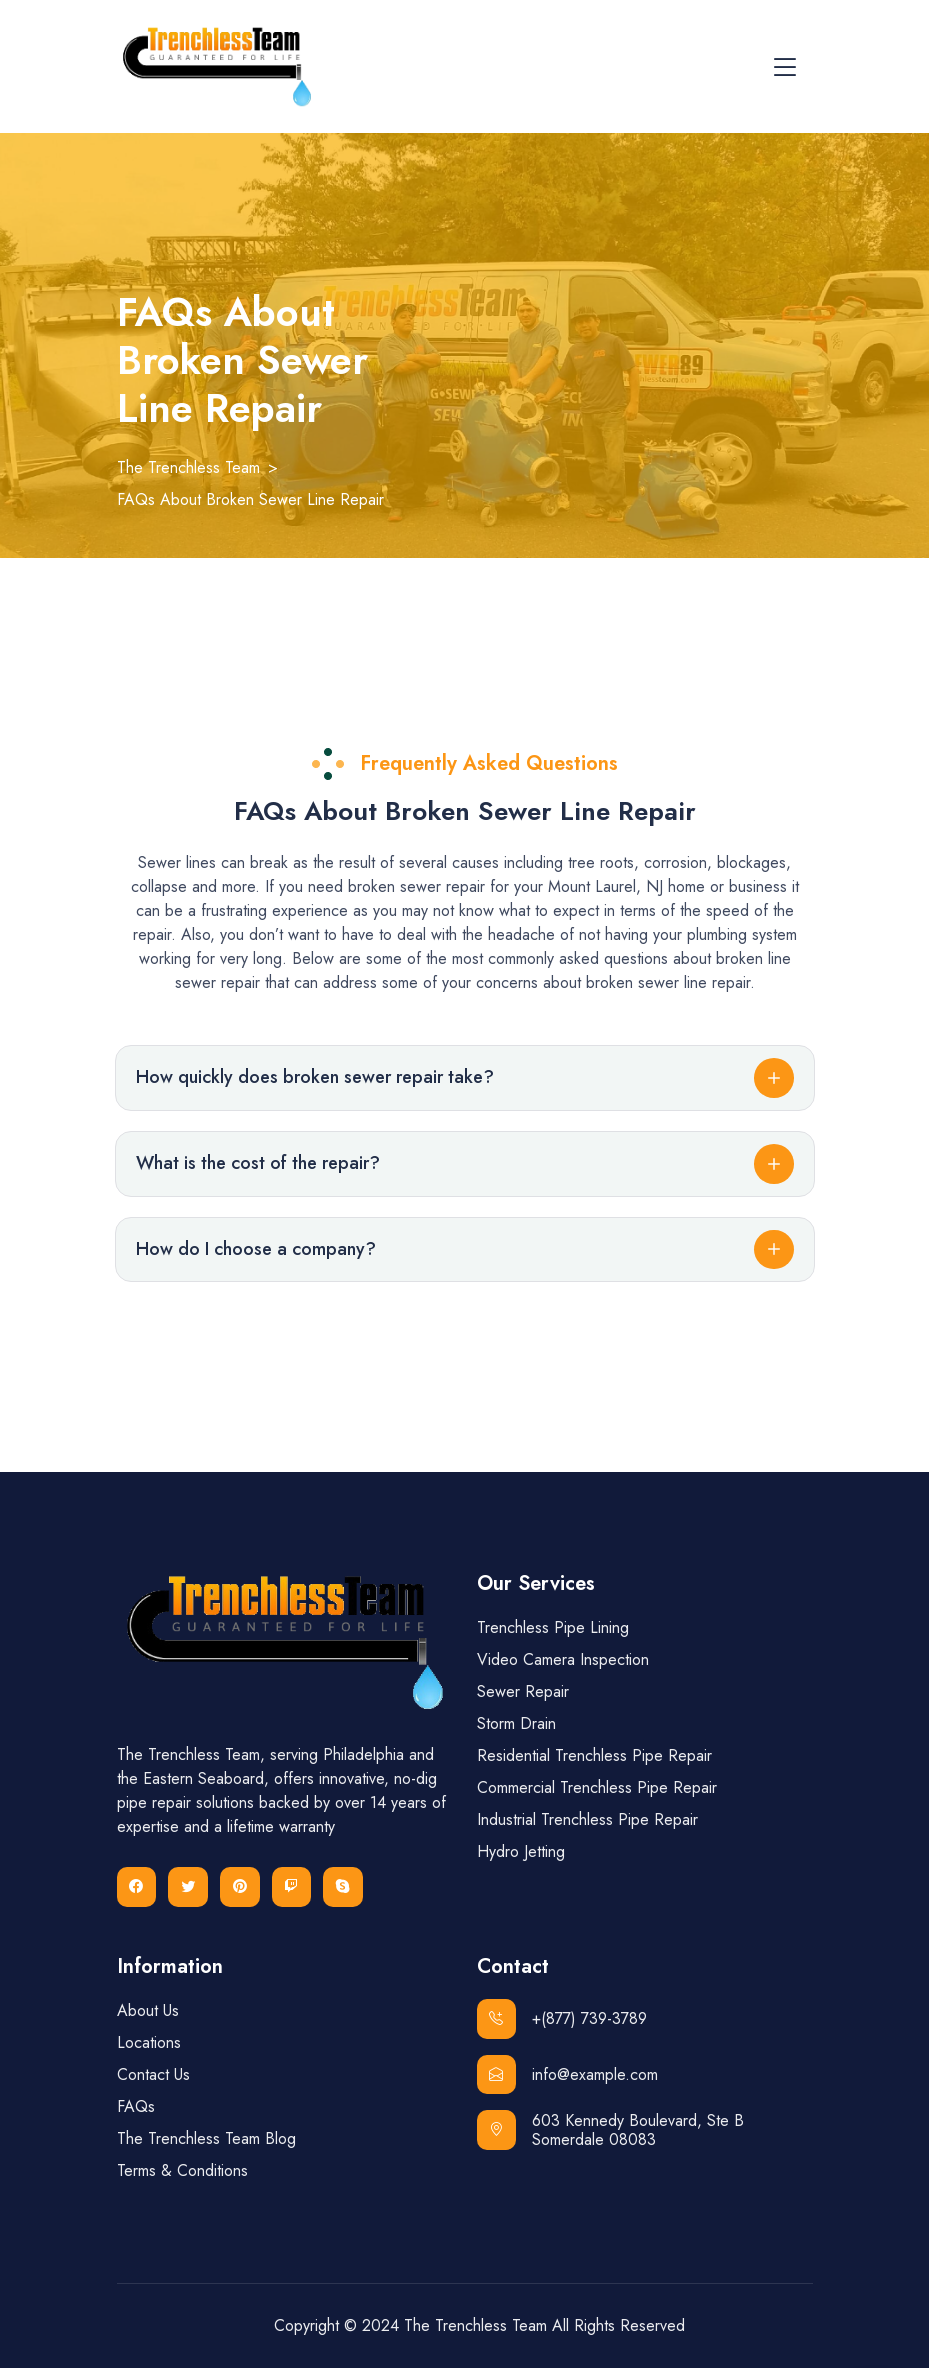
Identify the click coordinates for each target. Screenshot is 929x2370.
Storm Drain (516, 1725)
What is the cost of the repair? (258, 1164)
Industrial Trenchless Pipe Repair (587, 1821)
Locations (149, 2044)
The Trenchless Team (475, 2327)
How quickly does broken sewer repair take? (315, 1078)
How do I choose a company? (256, 1250)
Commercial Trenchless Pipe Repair (597, 1789)
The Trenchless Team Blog (206, 2140)
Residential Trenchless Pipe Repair (594, 1757)
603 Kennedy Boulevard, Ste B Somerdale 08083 (611, 2133)
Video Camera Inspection (563, 1661)
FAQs (136, 2108)
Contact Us (153, 2076)
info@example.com (568, 2077)
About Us (148, 2012)
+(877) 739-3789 (562, 2021)
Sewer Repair (523, 1693)
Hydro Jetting (521, 1853)
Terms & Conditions (182, 2172)
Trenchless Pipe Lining (553, 1629)
